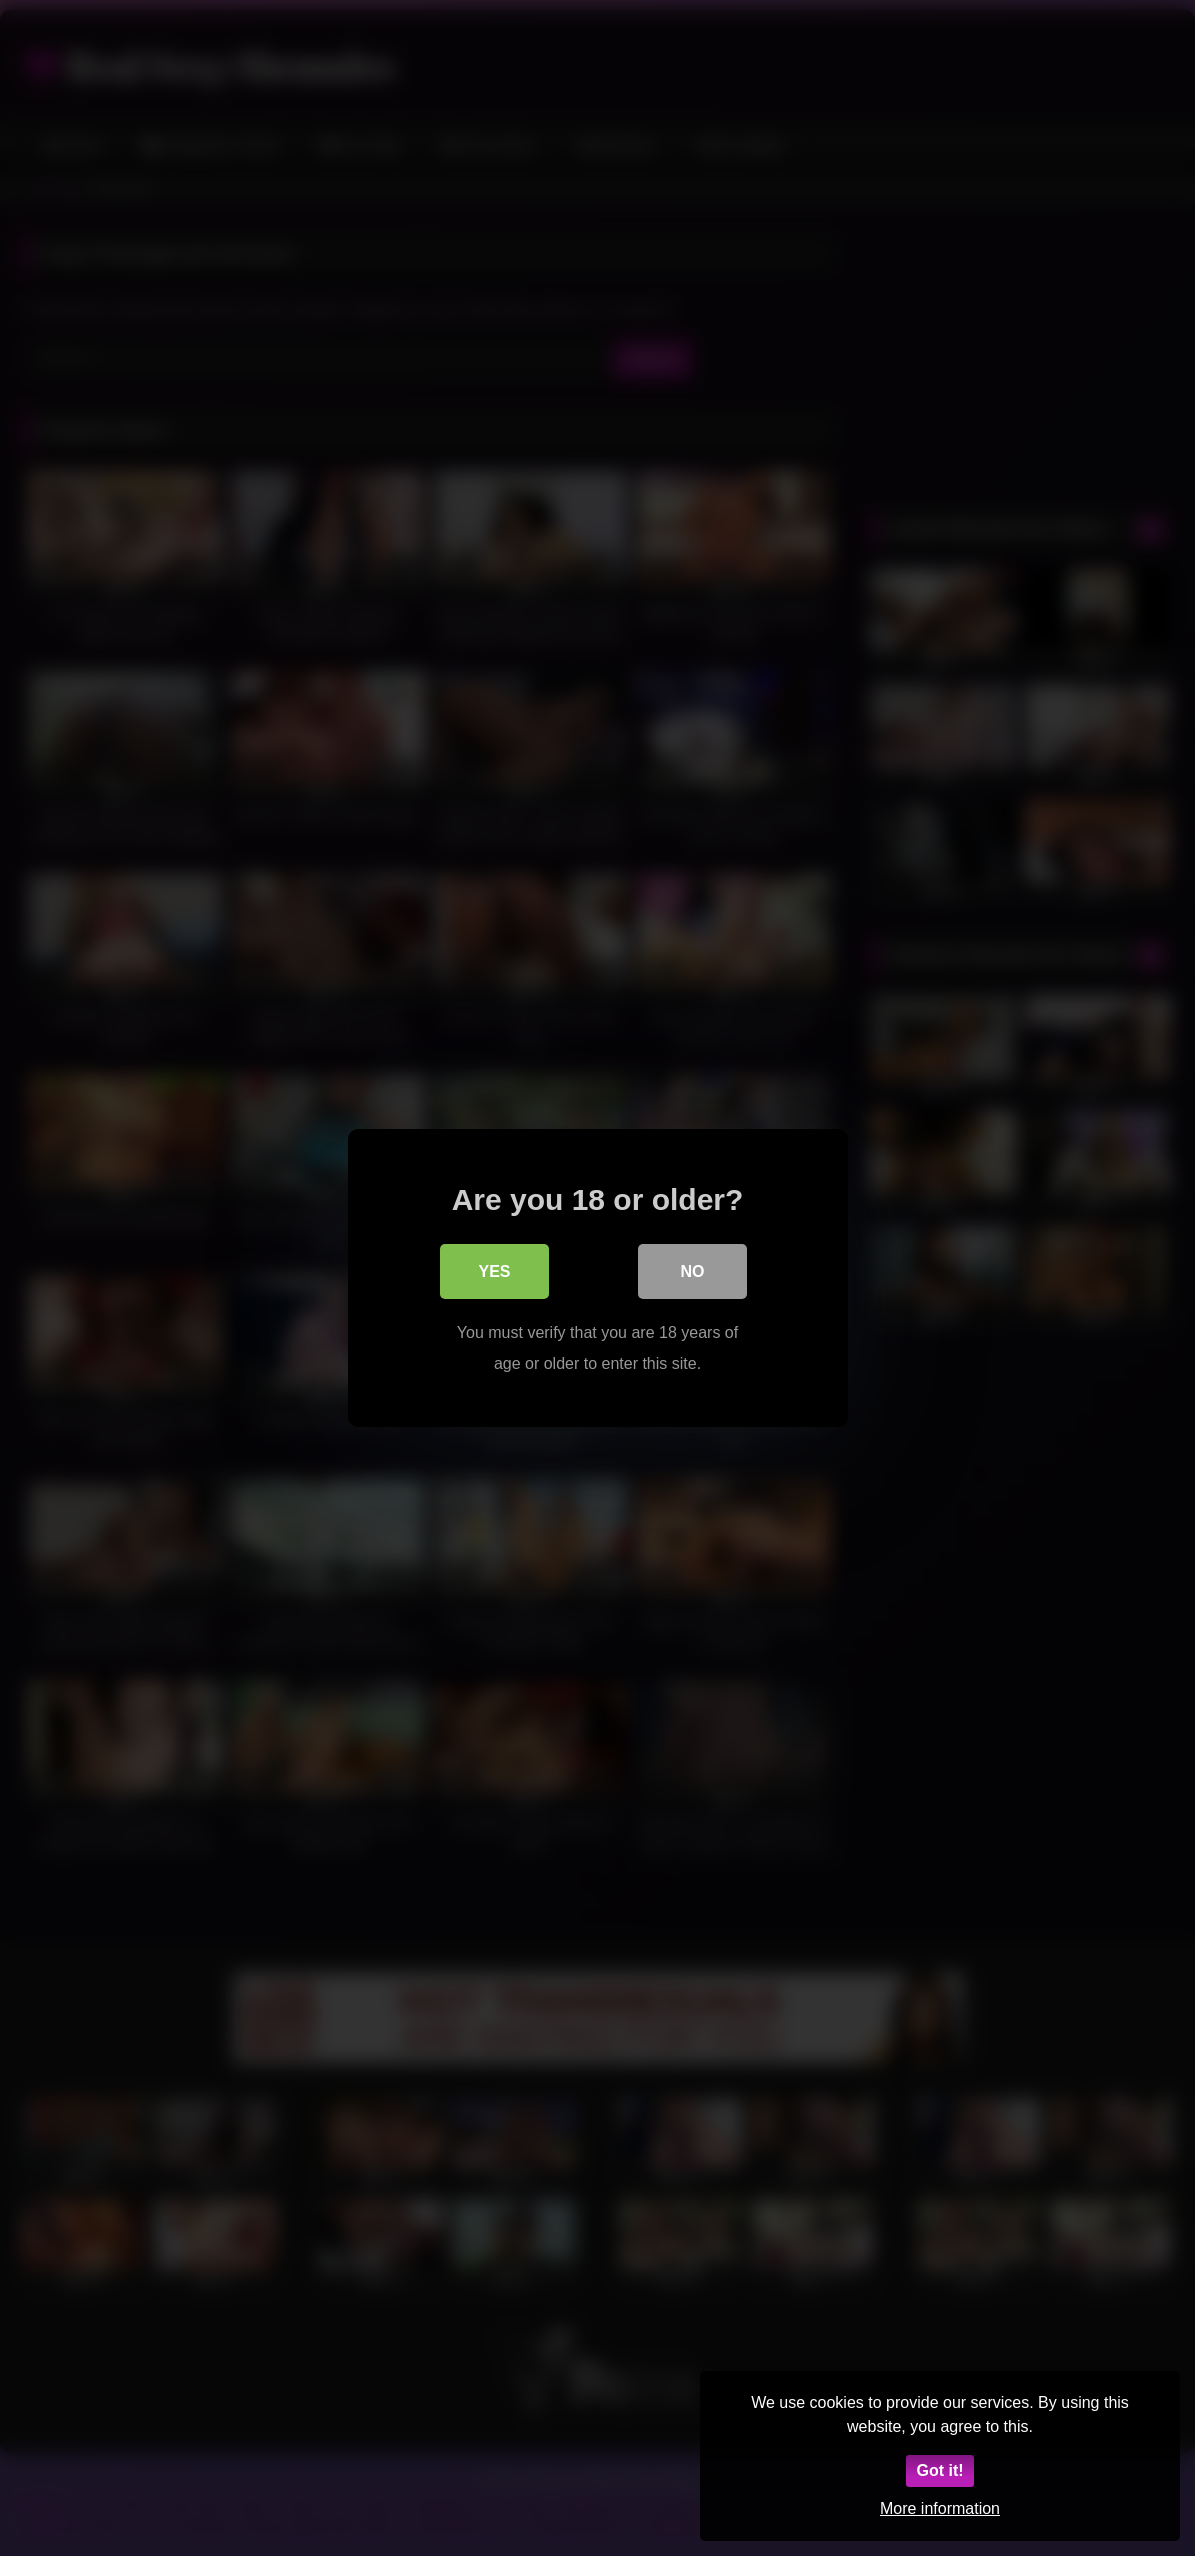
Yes (494, 1272)
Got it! (939, 2470)
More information (940, 2508)
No (693, 1272)
